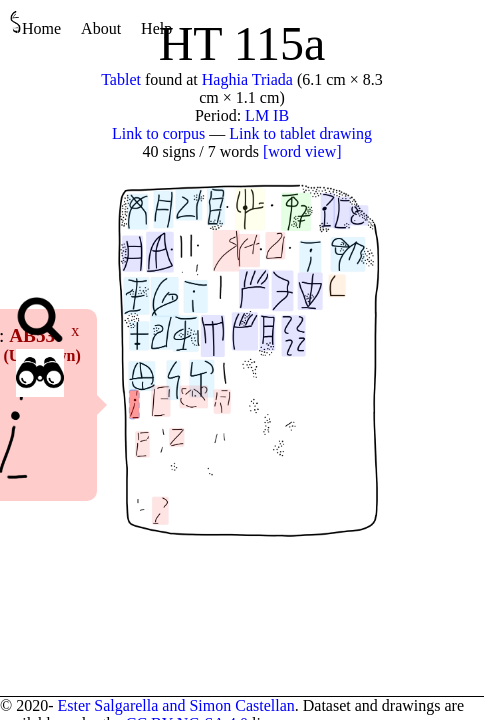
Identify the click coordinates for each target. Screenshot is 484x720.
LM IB (267, 115)
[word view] (302, 151)
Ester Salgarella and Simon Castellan (175, 705)
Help (156, 28)
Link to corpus (158, 133)
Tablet (121, 79)
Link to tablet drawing (300, 133)
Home (35, 23)
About (101, 28)
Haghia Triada (247, 79)
